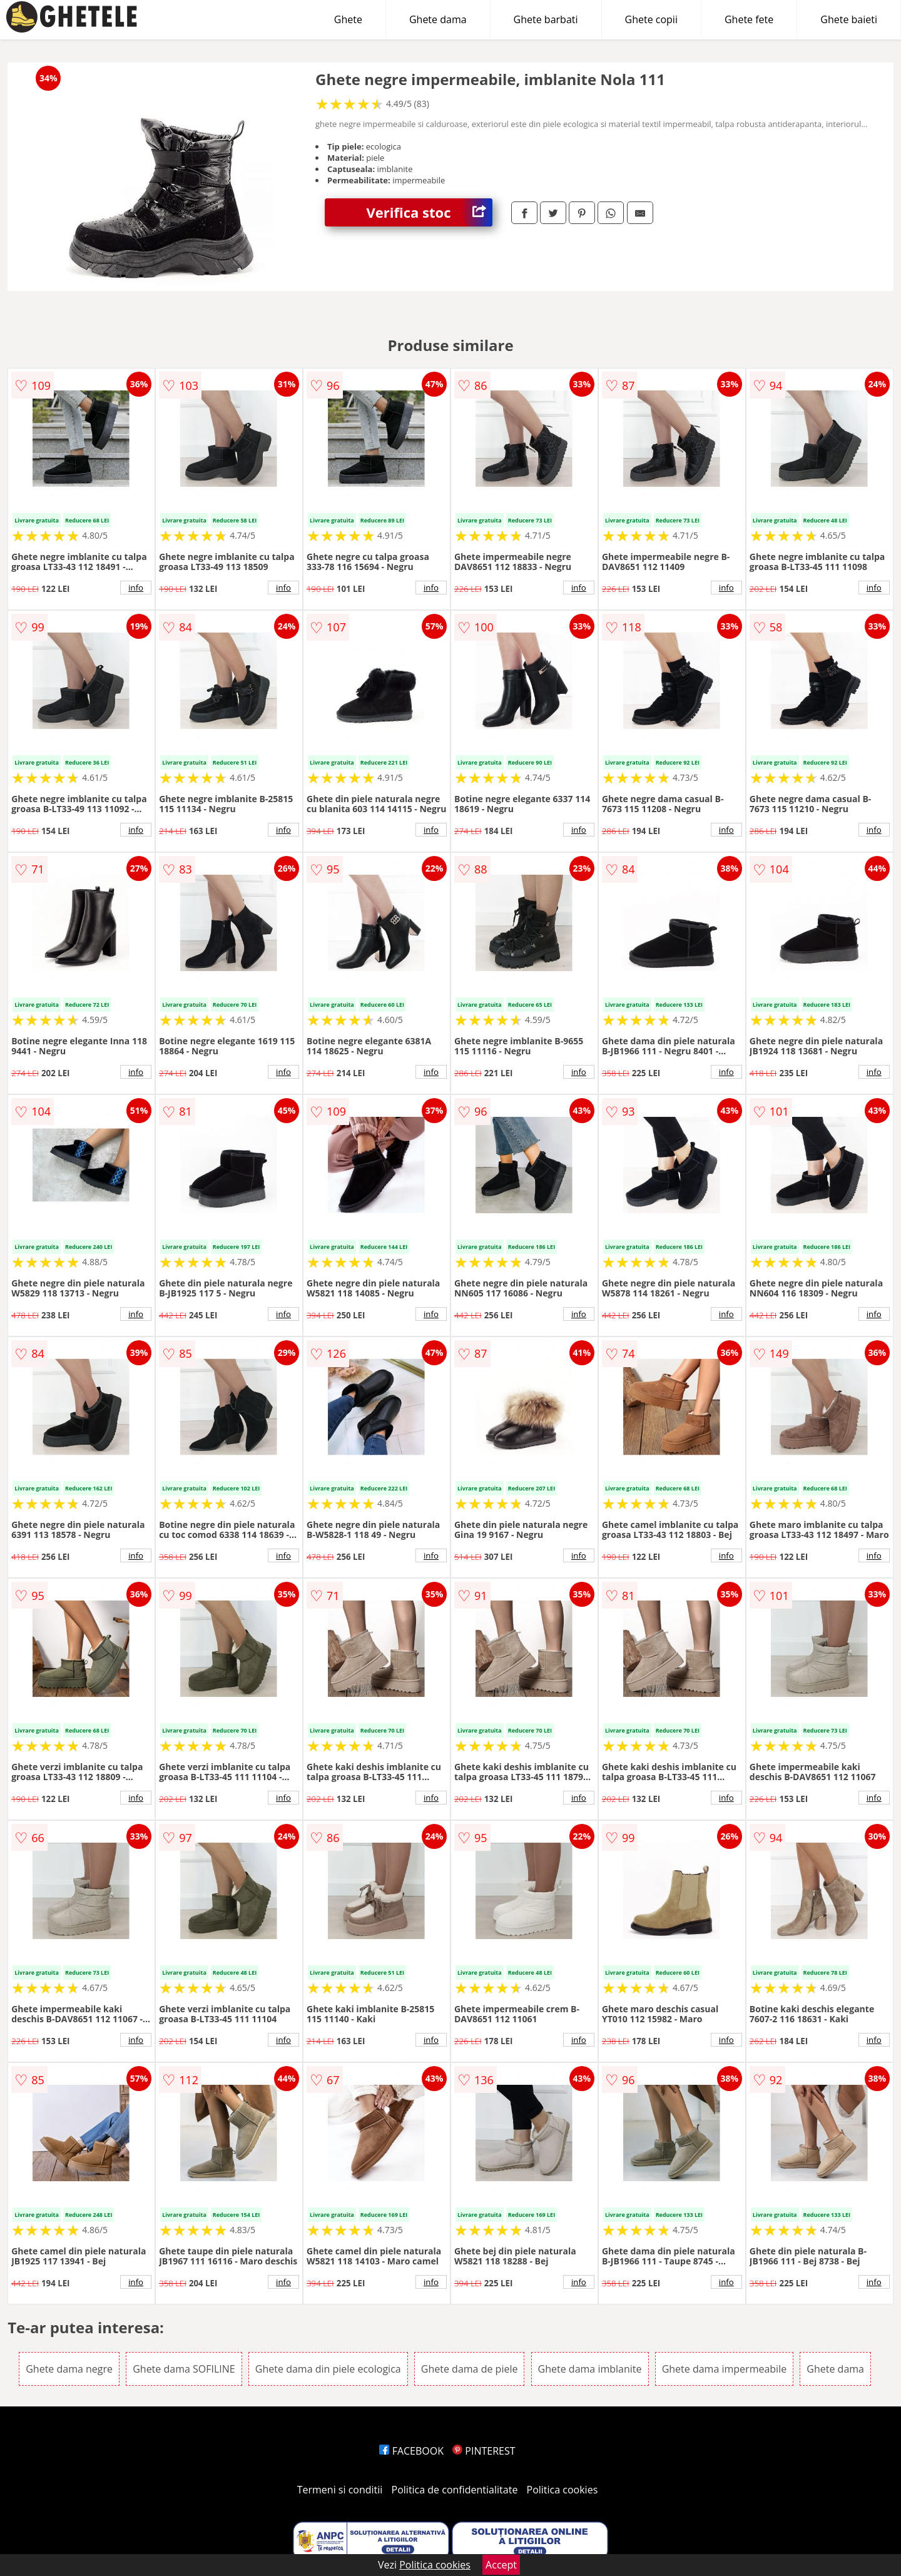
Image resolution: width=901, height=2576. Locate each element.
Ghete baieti (848, 19)
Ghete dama (438, 19)
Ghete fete (749, 19)
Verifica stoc (429, 212)
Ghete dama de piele (469, 2369)
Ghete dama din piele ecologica (328, 2369)
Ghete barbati (546, 19)
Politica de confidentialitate (455, 2490)
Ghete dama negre (69, 2369)
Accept (501, 2565)
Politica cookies (562, 2490)
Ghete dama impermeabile (724, 2369)
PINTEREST (483, 2451)
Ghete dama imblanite (590, 2369)
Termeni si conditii (340, 2490)
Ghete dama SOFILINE (184, 2369)
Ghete (348, 19)
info (135, 587)
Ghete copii (651, 19)
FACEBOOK (411, 2451)
